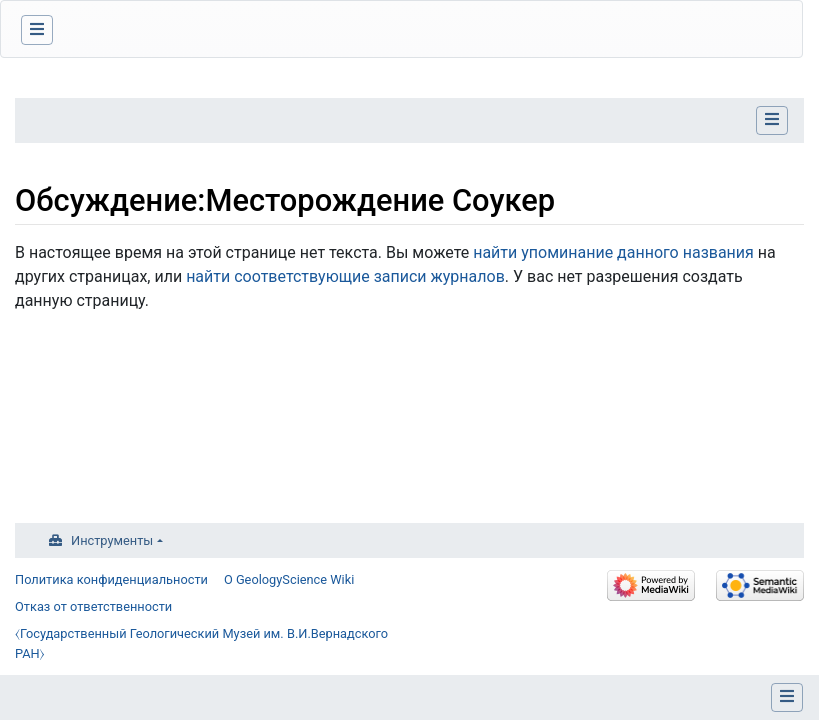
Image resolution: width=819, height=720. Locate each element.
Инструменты (112, 540)
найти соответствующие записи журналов (345, 276)
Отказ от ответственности (93, 606)
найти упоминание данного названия (613, 252)
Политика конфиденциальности (111, 579)
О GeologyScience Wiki (289, 579)
